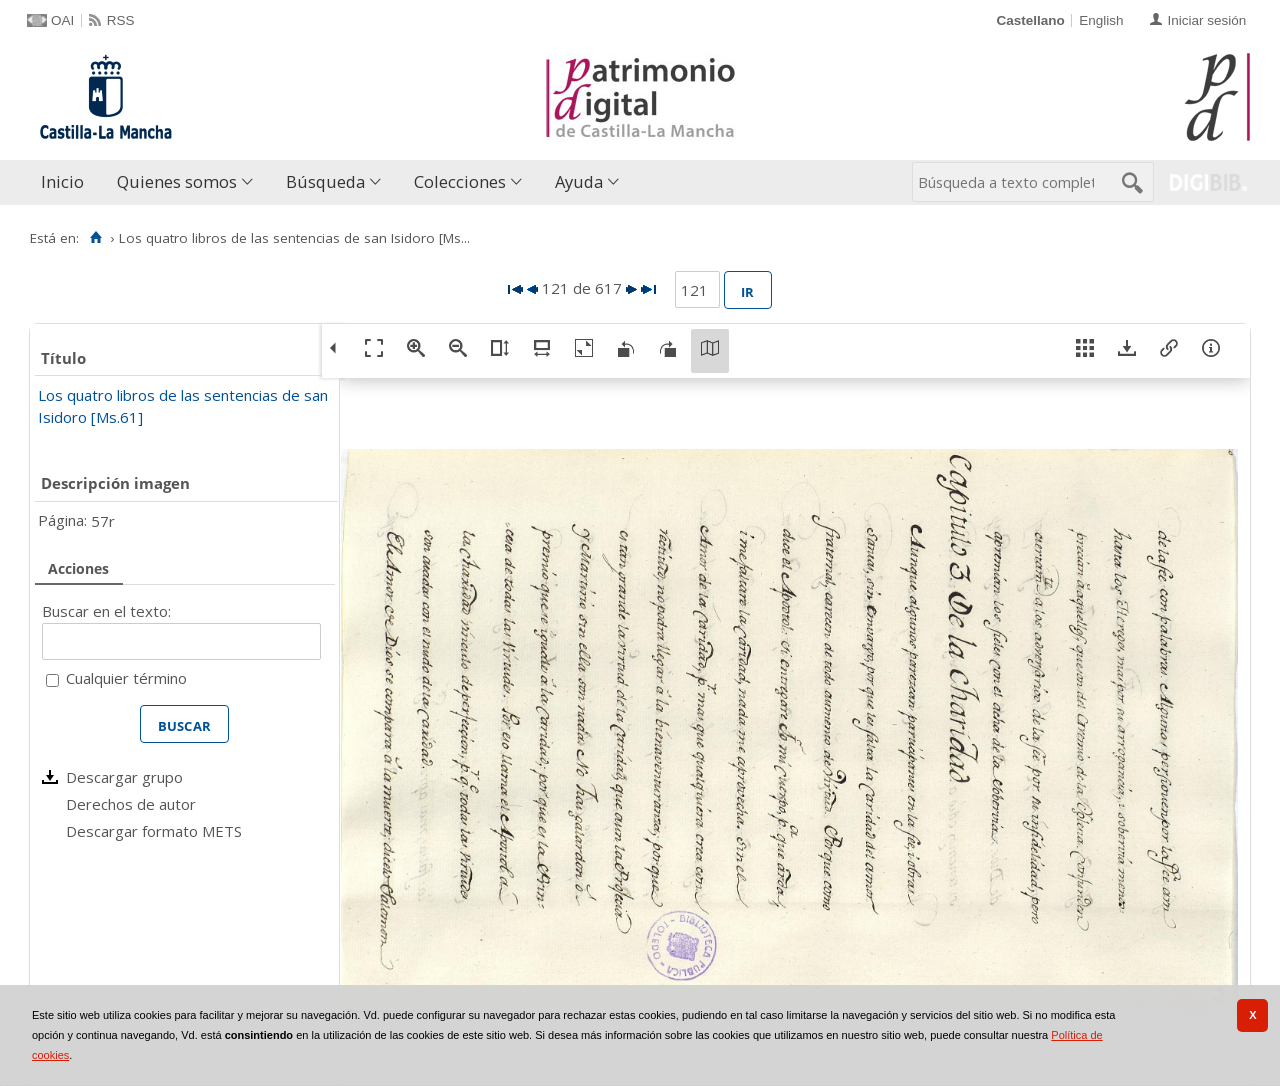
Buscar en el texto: (106, 611)
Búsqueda (325, 181)
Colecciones (460, 181)
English (1101, 20)
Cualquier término (126, 678)
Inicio (62, 181)
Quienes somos (177, 181)
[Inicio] (95, 238)
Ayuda (579, 181)
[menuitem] (67, 182)
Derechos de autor (131, 804)
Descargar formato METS (154, 831)
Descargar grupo (124, 777)
